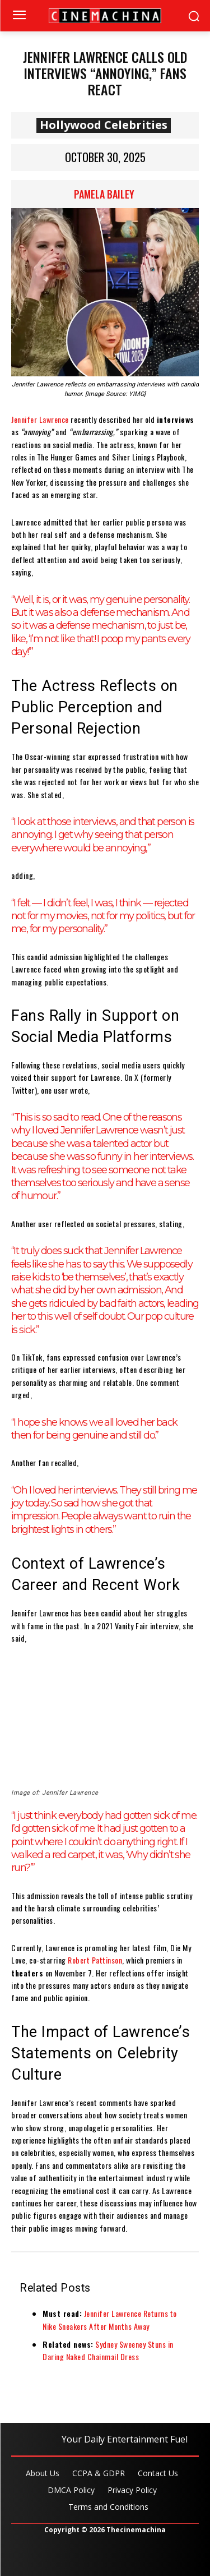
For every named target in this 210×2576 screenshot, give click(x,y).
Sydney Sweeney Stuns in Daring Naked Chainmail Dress (108, 2350)
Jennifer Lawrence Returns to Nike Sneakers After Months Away (110, 2319)
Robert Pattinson (95, 1960)
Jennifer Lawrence (40, 419)
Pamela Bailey (104, 194)
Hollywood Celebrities (103, 125)
